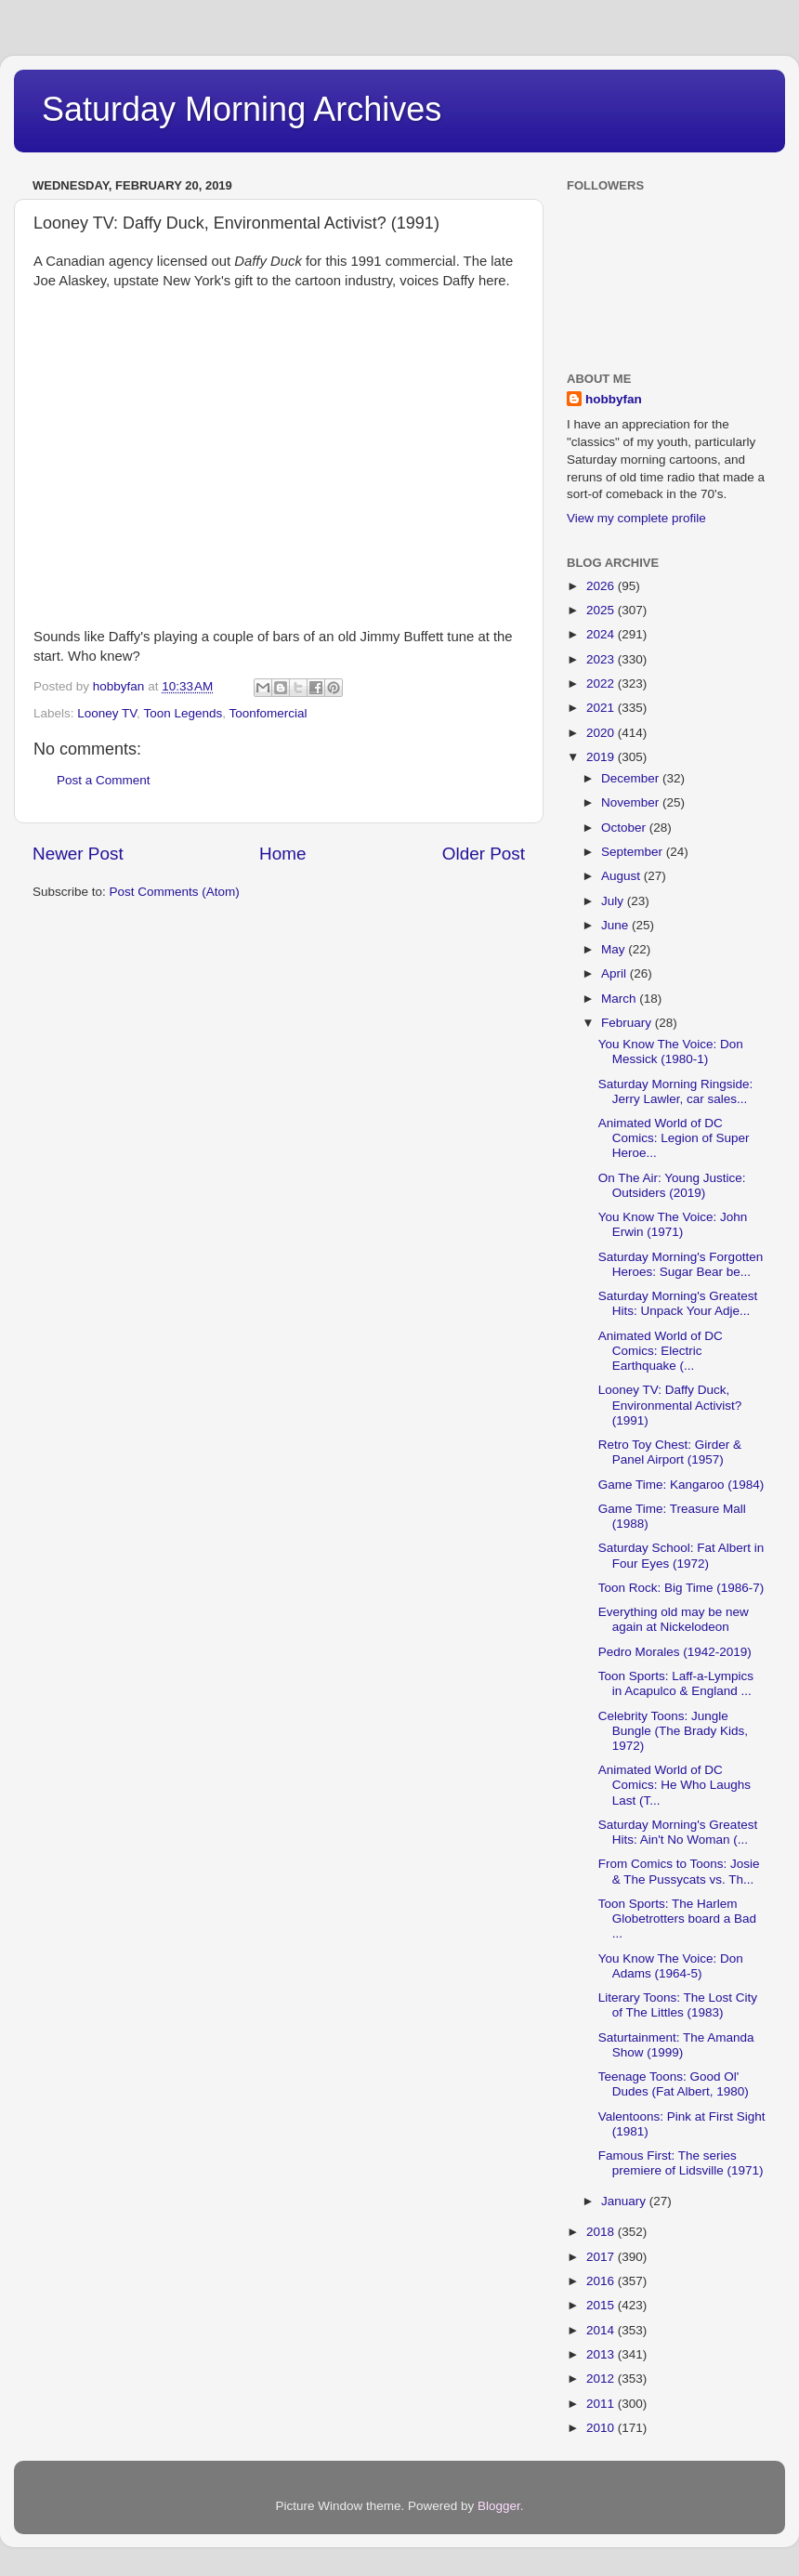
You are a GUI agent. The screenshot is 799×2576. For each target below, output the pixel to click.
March (620, 998)
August (622, 876)
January (625, 2201)
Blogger (499, 2506)
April (615, 973)
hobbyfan (613, 399)
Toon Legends (182, 713)
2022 (602, 683)
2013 (602, 2354)
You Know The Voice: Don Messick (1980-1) (670, 1051)
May (614, 949)
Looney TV (107, 713)
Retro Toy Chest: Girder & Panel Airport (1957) (669, 1452)
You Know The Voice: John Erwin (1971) (673, 1224)
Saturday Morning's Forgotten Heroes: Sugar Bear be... (680, 1264)
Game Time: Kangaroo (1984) (681, 1485)
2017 (602, 2257)
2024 (602, 634)
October (625, 828)
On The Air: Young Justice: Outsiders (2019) (672, 1185)
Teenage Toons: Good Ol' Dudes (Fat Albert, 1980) (673, 2084)
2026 (602, 586)
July (614, 901)
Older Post (483, 853)
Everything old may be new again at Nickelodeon (673, 1619)
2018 (602, 2232)
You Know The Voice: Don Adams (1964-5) (670, 1966)
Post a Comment (104, 780)
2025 (602, 610)
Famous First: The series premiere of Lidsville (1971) (681, 2163)
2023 (602, 659)
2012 (602, 2378)
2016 (602, 2281)
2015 (602, 2305)
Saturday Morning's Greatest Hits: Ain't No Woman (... (677, 1832)
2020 (602, 733)
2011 (602, 2404)
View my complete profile (636, 518)
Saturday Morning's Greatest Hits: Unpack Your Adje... (677, 1303)
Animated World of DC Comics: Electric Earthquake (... (660, 1351)
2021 (602, 708)
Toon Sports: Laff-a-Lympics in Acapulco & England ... (675, 1683)
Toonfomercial (268, 713)
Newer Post (78, 853)
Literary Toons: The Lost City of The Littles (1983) (677, 2005)
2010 (602, 2428)
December (631, 778)
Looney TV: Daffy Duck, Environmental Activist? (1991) (670, 1404)
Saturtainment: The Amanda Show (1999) (676, 2045)
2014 (602, 2330)
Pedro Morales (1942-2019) (675, 1652)
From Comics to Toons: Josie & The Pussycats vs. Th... (679, 1871)
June (616, 925)
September (633, 852)
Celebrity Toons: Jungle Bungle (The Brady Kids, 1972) (673, 1731)
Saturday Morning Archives (241, 109)
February (628, 1023)
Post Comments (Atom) (175, 892)
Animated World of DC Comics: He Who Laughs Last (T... (674, 1785)
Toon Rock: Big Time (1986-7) (681, 1588)
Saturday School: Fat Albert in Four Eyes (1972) (681, 1555)
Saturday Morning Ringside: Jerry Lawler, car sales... (675, 1091)
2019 (602, 757)
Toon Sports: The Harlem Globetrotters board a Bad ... (677, 1918)
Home (282, 853)
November (631, 802)
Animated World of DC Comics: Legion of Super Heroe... (674, 1138)
